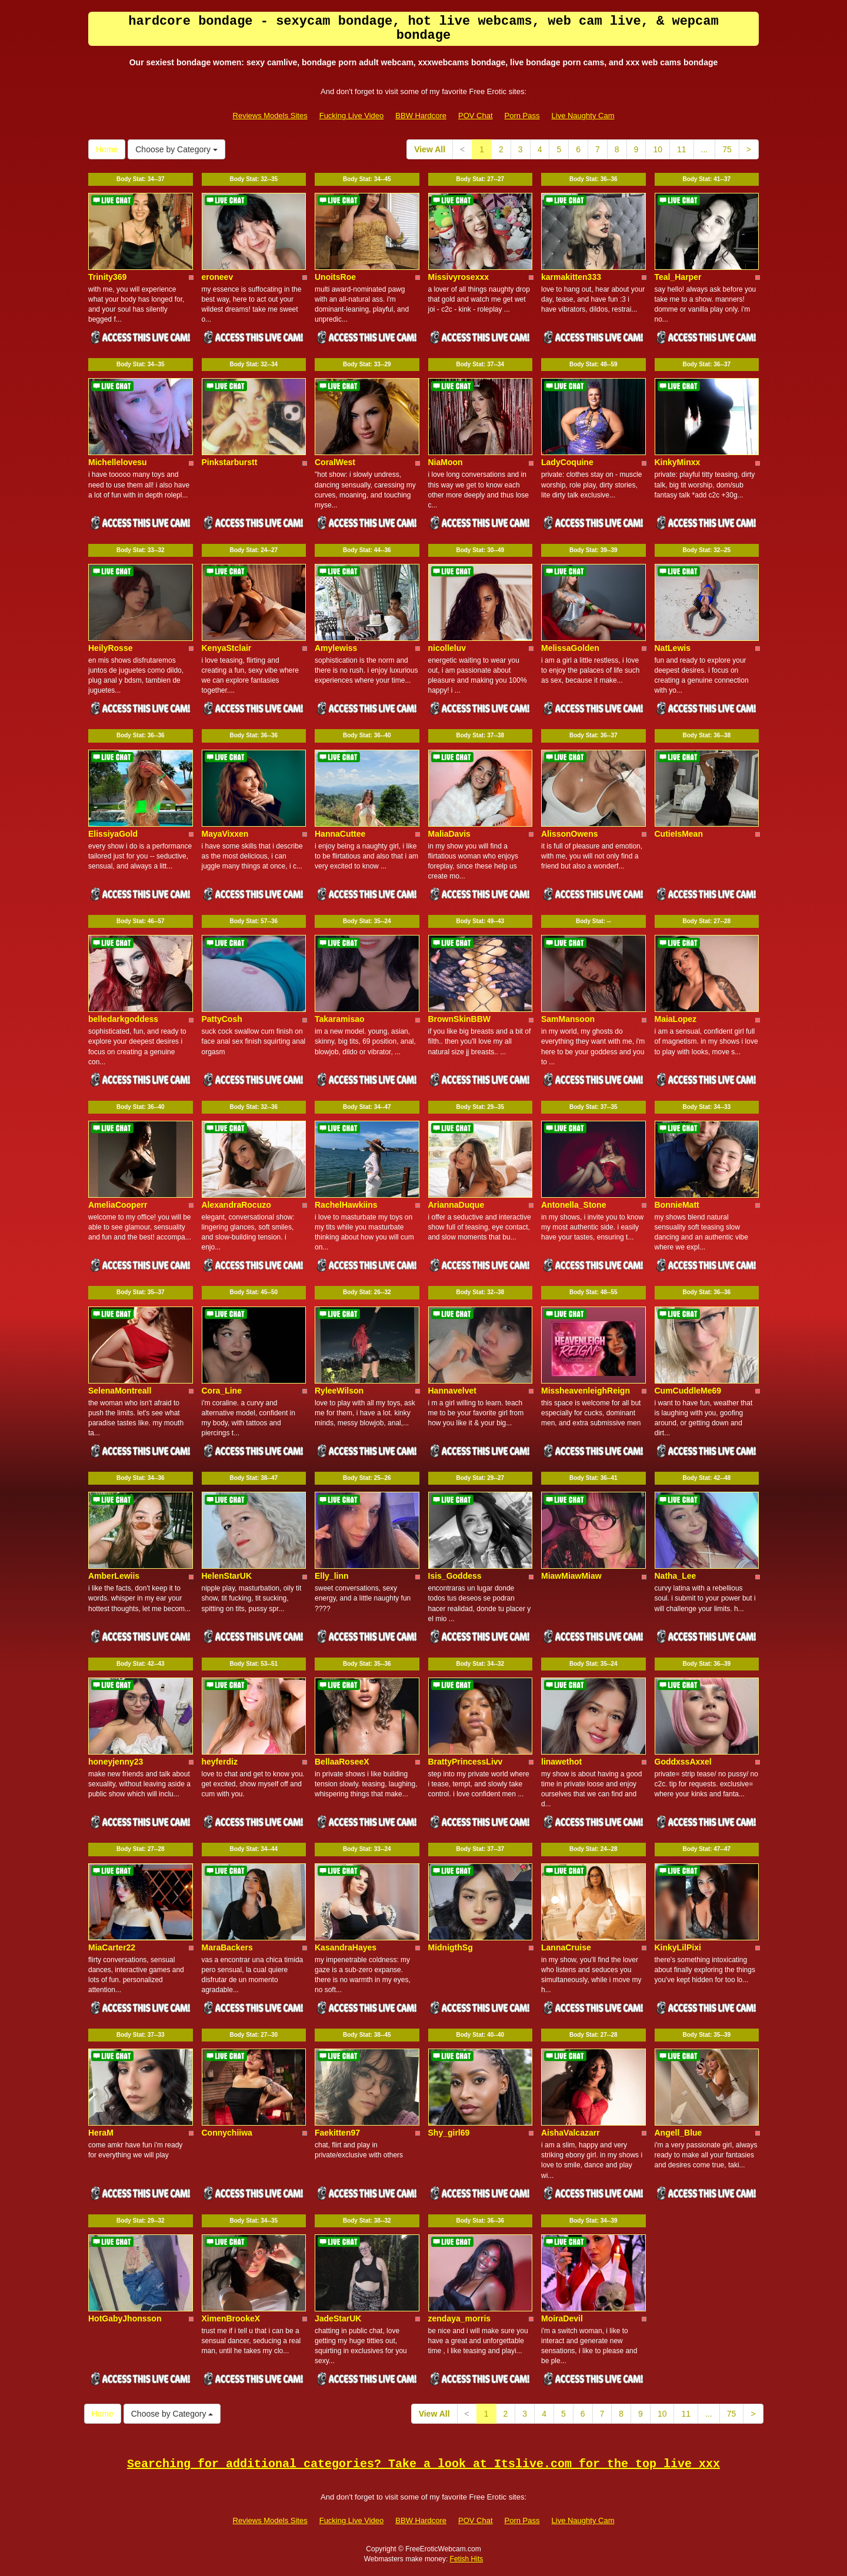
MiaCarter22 (111, 1947)
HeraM (101, 2132)
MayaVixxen (225, 833)
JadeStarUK (338, 2318)
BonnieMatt (677, 1205)
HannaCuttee (340, 833)
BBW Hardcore (420, 115)
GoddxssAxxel (683, 1761)
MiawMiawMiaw (571, 1576)
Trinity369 (107, 277)
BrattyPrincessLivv (465, 1761)
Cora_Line (222, 1390)
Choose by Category (176, 149)
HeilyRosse (110, 648)
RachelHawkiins (346, 1205)
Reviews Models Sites (270, 115)
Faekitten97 (337, 2132)
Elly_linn (332, 1576)
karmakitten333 (571, 277)
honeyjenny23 (115, 1761)
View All (429, 149)
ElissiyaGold (113, 833)
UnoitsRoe (335, 277)
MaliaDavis (449, 833)
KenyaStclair (227, 648)
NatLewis (673, 648)
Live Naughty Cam (583, 115)
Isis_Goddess (455, 1576)
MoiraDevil (562, 2318)
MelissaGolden (570, 648)
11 (681, 149)
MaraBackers (227, 1947)
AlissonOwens (569, 833)
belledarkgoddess (123, 1019)
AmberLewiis (113, 1576)
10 (657, 149)
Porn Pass (522, 115)
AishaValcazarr (570, 2132)
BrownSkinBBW (459, 1019)
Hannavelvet (452, 1390)
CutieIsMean (679, 833)
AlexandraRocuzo (236, 1205)
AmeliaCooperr (117, 1205)
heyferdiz (220, 1761)
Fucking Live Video (351, 115)
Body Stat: (140, 179)
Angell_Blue (678, 2132)
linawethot (561, 1761)
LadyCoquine (567, 462)
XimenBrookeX (231, 2318)
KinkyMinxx (678, 462)
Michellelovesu (117, 462)
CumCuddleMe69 (688, 1390)
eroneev (218, 277)
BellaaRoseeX (342, 1761)
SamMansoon (568, 1019)
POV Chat (475, 115)
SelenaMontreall (119, 1390)
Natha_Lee (675, 1576)
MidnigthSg (450, 1947)
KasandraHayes (345, 1947)
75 (727, 149)
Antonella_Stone (573, 1205)
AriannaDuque (456, 1205)
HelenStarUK (227, 1576)
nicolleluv (447, 648)
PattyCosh (222, 1019)
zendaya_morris (459, 2318)
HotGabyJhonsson (124, 2318)
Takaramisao (340, 1019)
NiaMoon (445, 462)
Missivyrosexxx (458, 277)
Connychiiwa (227, 2132)
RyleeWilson (339, 1390)
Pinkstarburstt (230, 462)
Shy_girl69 (449, 2132)
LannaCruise (566, 1947)
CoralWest (335, 462)
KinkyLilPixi (678, 1947)
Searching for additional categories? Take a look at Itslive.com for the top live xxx (423, 2464)
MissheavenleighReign (585, 1390)
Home (107, 149)
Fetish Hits (466, 2559)
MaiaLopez (676, 1019)
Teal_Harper (678, 277)
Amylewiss (336, 648)
